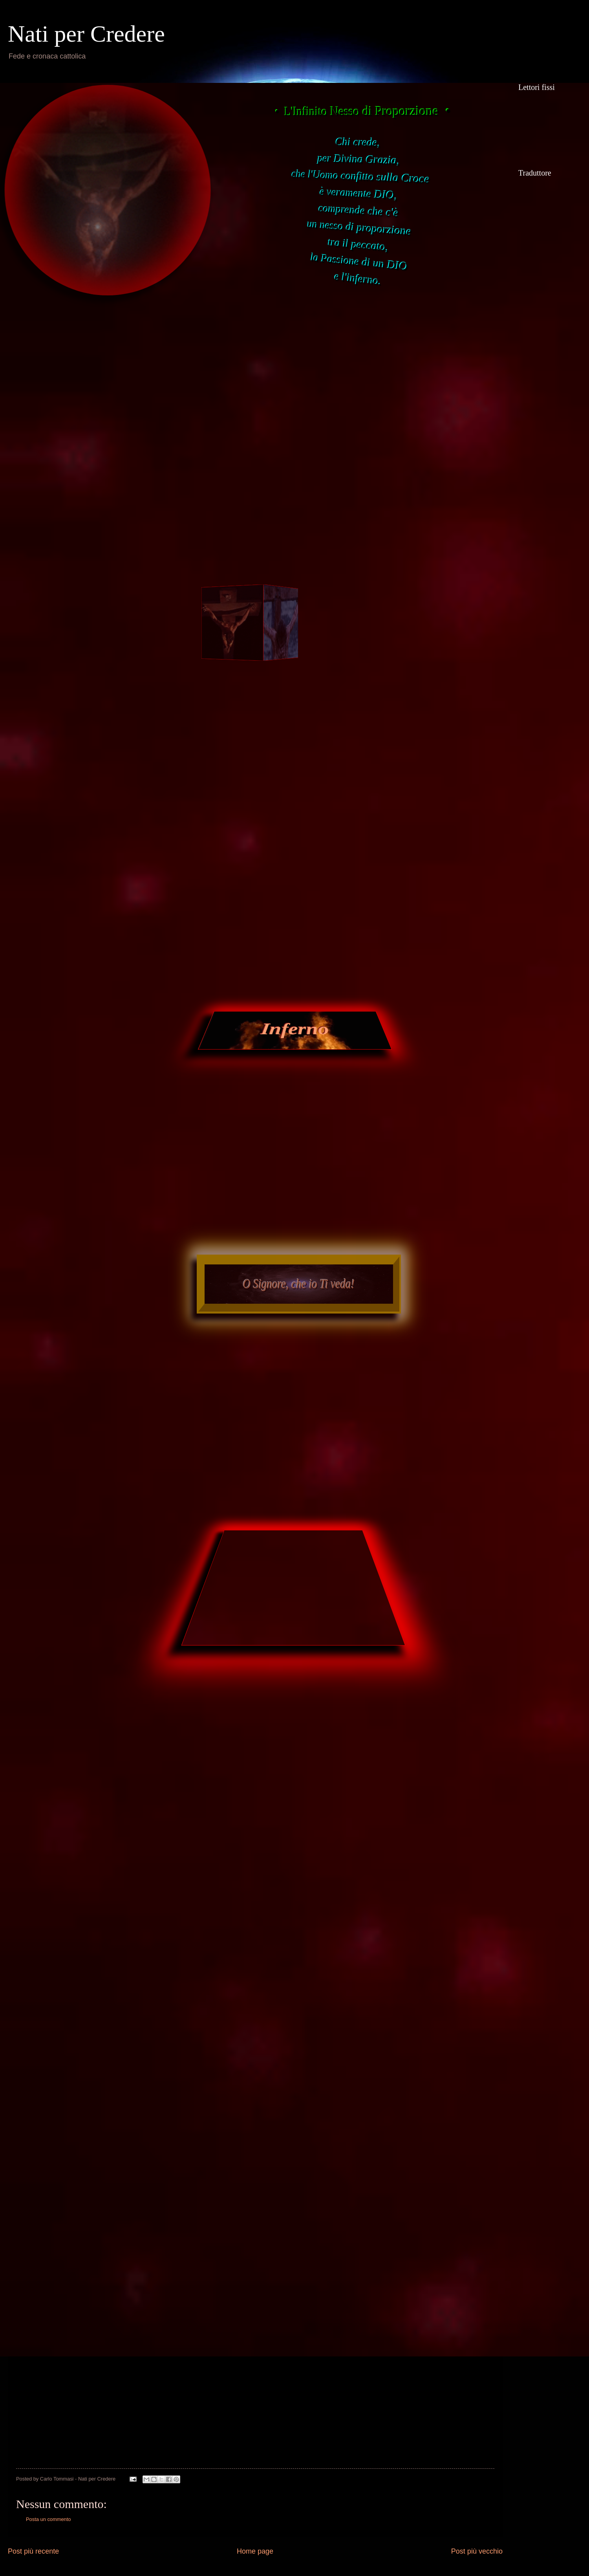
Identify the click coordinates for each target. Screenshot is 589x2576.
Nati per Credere (86, 34)
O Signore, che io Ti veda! (299, 1284)
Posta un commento (48, 2519)
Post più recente (33, 2551)
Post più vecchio (477, 2551)
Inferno (295, 1029)
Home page (255, 2551)
